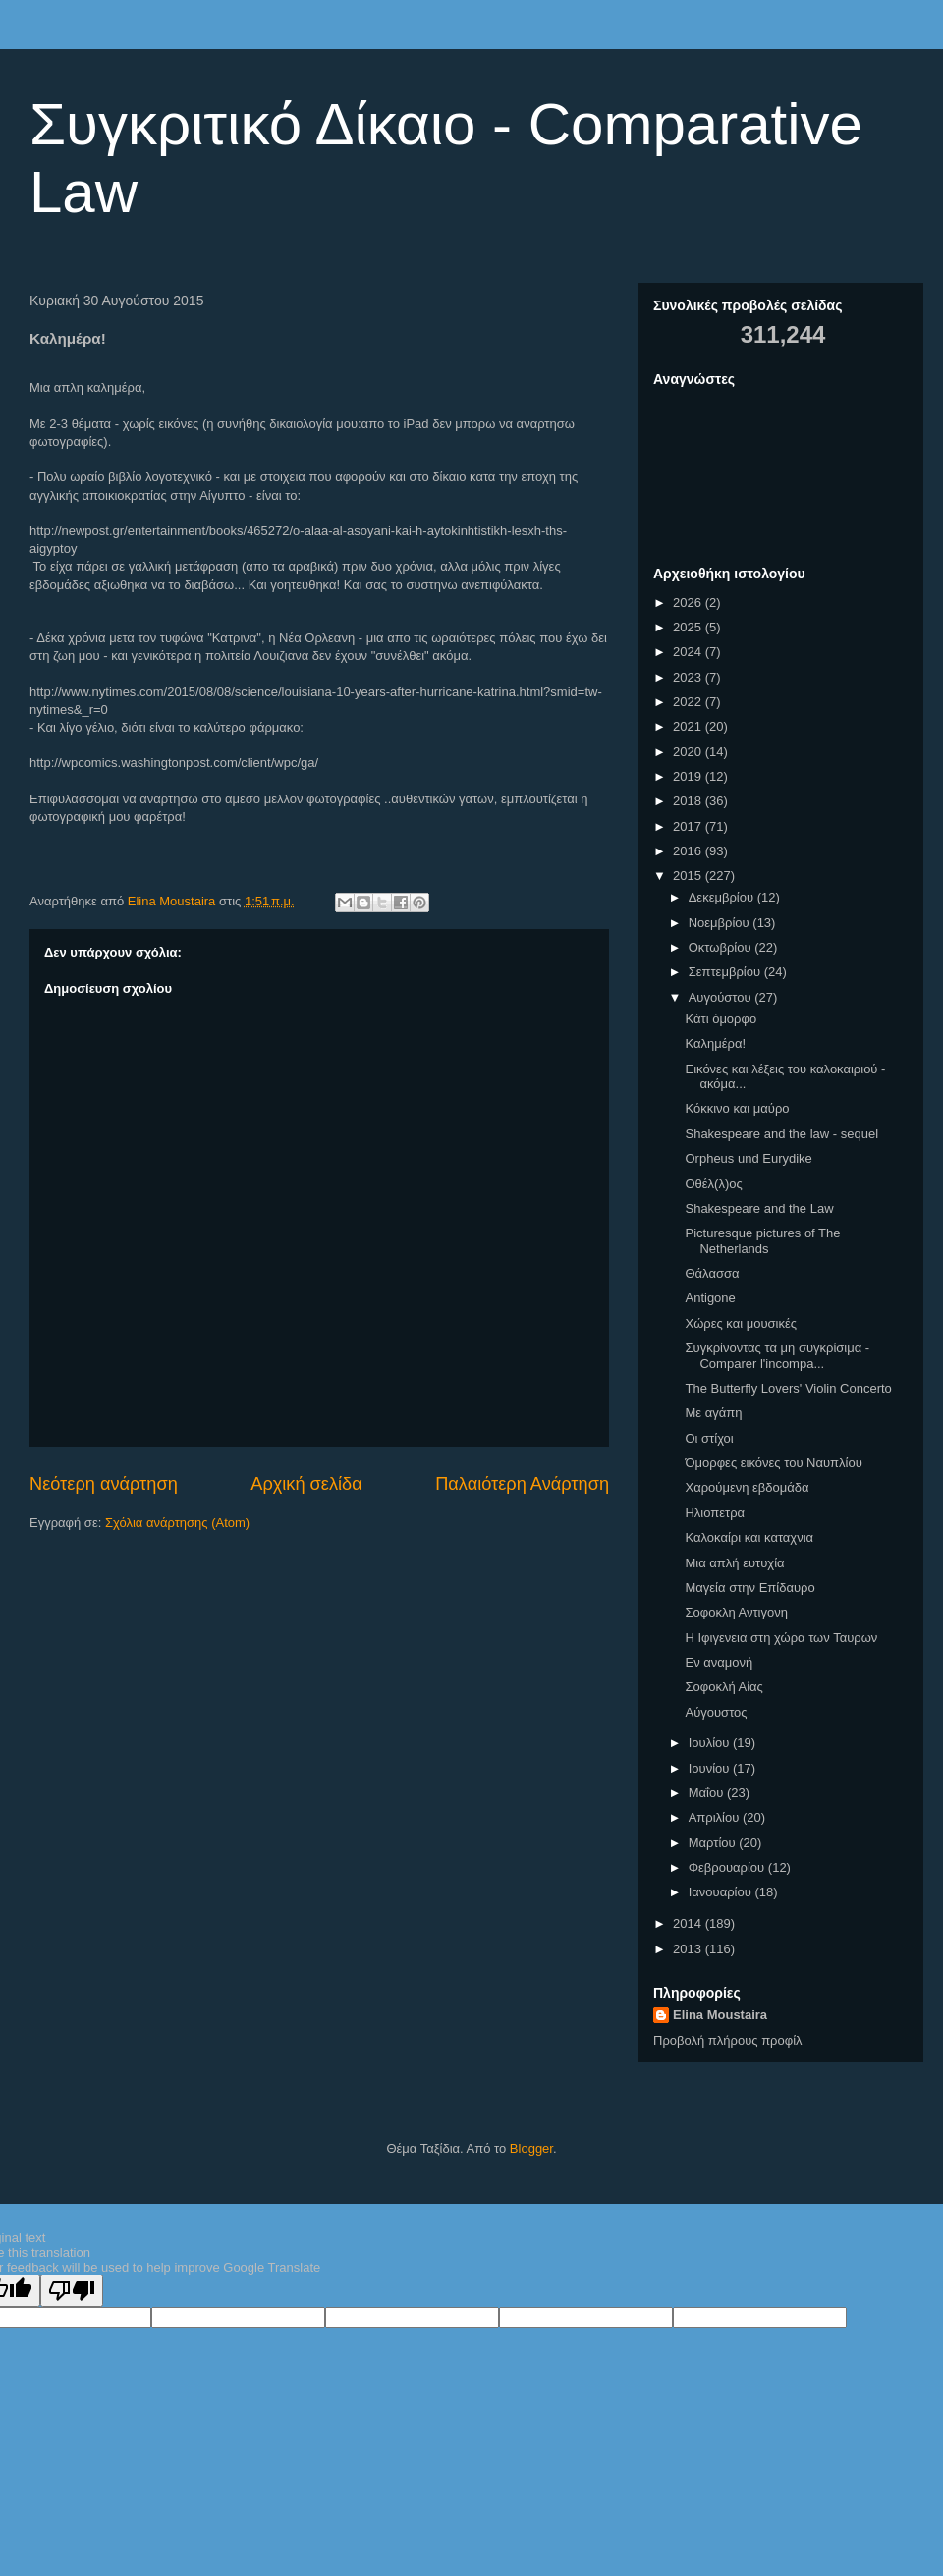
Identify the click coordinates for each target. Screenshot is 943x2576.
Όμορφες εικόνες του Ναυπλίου (773, 1462)
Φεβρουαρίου (728, 1867)
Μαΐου (708, 1792)
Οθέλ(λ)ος (713, 1184)
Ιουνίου (711, 1768)
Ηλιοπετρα (715, 1513)
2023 (689, 677)
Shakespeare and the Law (759, 1208)
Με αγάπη (713, 1412)
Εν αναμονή (718, 1662)
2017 (689, 826)
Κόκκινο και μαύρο (737, 1108)
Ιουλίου (711, 1742)
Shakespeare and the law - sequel (781, 1133)
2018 (689, 801)
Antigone (710, 1297)
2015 (689, 875)
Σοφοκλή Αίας (723, 1686)
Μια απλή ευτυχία (734, 1563)
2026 (689, 602)
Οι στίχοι (709, 1438)
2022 (689, 701)
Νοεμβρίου (721, 922)
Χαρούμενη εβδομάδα (746, 1487)
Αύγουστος (716, 1712)
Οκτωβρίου (721, 947)
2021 (689, 726)
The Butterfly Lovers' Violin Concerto (788, 1388)
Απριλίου (716, 1817)
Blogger (531, 2148)
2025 (689, 627)
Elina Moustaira (720, 2014)
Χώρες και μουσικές (741, 1323)
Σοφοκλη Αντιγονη (736, 1612)
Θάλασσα (712, 1273)
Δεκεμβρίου (723, 897)
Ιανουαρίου (722, 1892)
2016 (689, 851)
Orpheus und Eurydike (748, 1158)
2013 (689, 1949)
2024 (689, 651)
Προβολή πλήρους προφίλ (728, 2040)
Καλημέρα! (715, 1043)
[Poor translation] (71, 2291)
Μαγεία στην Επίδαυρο (749, 1587)
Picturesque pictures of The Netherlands (762, 1241)
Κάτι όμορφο (720, 1019)
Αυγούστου (722, 997)
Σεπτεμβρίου (726, 971)
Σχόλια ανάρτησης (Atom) (177, 1522)
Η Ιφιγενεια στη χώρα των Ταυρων (781, 1637)
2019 (689, 776)
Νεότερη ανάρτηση (103, 1484)
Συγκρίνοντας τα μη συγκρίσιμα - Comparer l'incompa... (777, 1356)
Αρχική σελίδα (305, 1484)
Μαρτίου (714, 1843)
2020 (689, 751)
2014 (689, 1923)
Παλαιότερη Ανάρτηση (522, 1484)
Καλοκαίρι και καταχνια (749, 1537)
